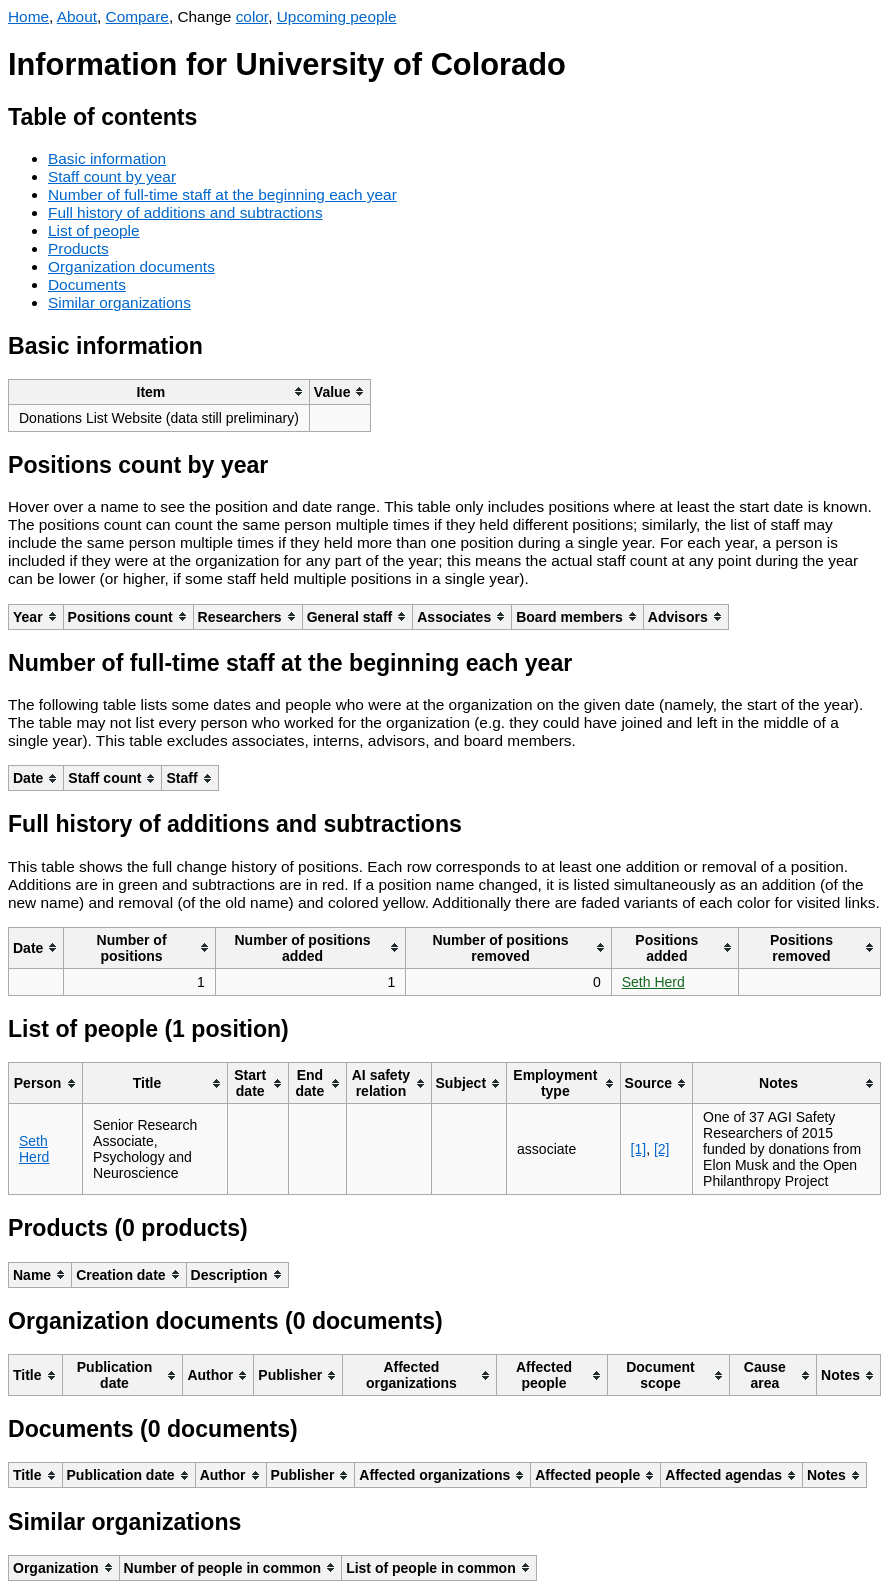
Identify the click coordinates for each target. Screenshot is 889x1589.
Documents (87, 284)
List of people (94, 230)
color (252, 16)
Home (28, 16)
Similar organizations (119, 302)
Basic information (107, 158)
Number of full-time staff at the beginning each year (222, 194)
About (77, 16)
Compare (137, 16)
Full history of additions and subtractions (185, 212)
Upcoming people (337, 16)
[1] (639, 1149)
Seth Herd (653, 982)
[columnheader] (159, 391)
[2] (662, 1149)
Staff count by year (112, 176)
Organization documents (131, 266)
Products (78, 248)
